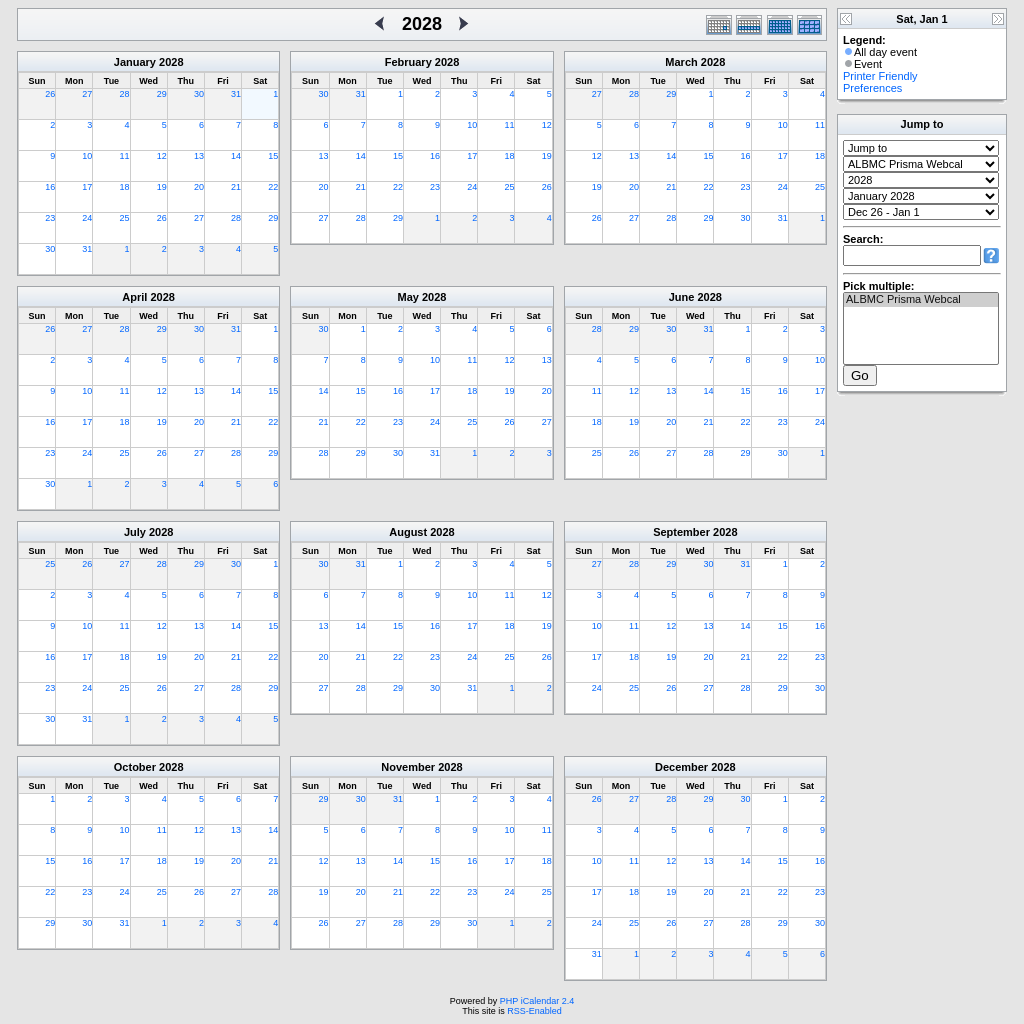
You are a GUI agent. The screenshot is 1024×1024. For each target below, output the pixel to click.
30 (199, 94)
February (408, 62)
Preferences (872, 88)
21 (236, 187)
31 (236, 94)
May (408, 297)
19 (162, 187)
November (408, 767)
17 (87, 187)
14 (236, 156)
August (408, 532)
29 (162, 94)
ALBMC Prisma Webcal (921, 300)
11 (125, 156)
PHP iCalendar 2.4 (537, 1001)
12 (162, 156)
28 (125, 94)
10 (87, 156)
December (681, 767)
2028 (171, 62)
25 (125, 218)
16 (50, 187)
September (681, 532)
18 (125, 187)
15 (273, 156)
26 (50, 94)
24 (87, 218)
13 (199, 156)
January (135, 62)
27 (87, 94)
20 (199, 187)
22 (273, 187)
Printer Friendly (880, 76)
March (681, 62)
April (134, 297)
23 (50, 218)
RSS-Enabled (534, 1011)
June (682, 297)
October (135, 767)
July (135, 532)
